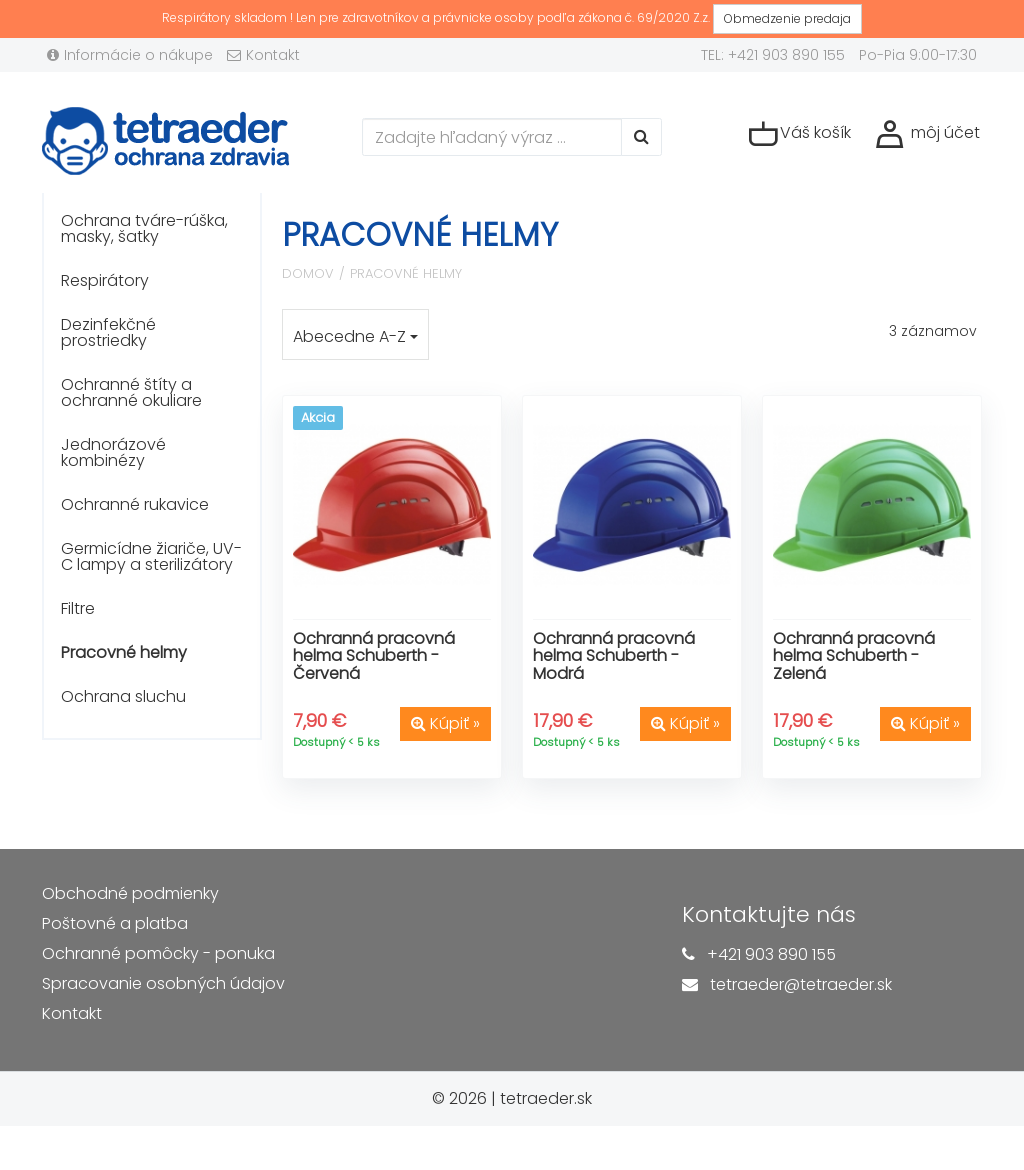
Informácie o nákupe (130, 55)
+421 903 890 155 (771, 954)
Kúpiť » (445, 723)
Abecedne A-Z (355, 336)
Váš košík (799, 134)
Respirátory (105, 280)
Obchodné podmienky (130, 893)
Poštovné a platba (115, 923)
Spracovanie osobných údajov (163, 983)
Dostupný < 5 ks (336, 742)
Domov (308, 273)
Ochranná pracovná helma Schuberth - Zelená (854, 656)
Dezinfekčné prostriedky (108, 332)
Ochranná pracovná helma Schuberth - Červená (374, 656)
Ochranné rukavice (135, 504)
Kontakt (263, 55)
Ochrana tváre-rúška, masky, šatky (144, 228)
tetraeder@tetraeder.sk (801, 984)
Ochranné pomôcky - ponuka (158, 953)
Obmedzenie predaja (787, 18)
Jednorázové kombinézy (113, 452)
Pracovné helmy (124, 652)
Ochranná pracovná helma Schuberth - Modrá (614, 656)
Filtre (78, 608)
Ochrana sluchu (123, 696)
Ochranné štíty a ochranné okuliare (131, 392)
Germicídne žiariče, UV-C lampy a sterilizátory (151, 556)
